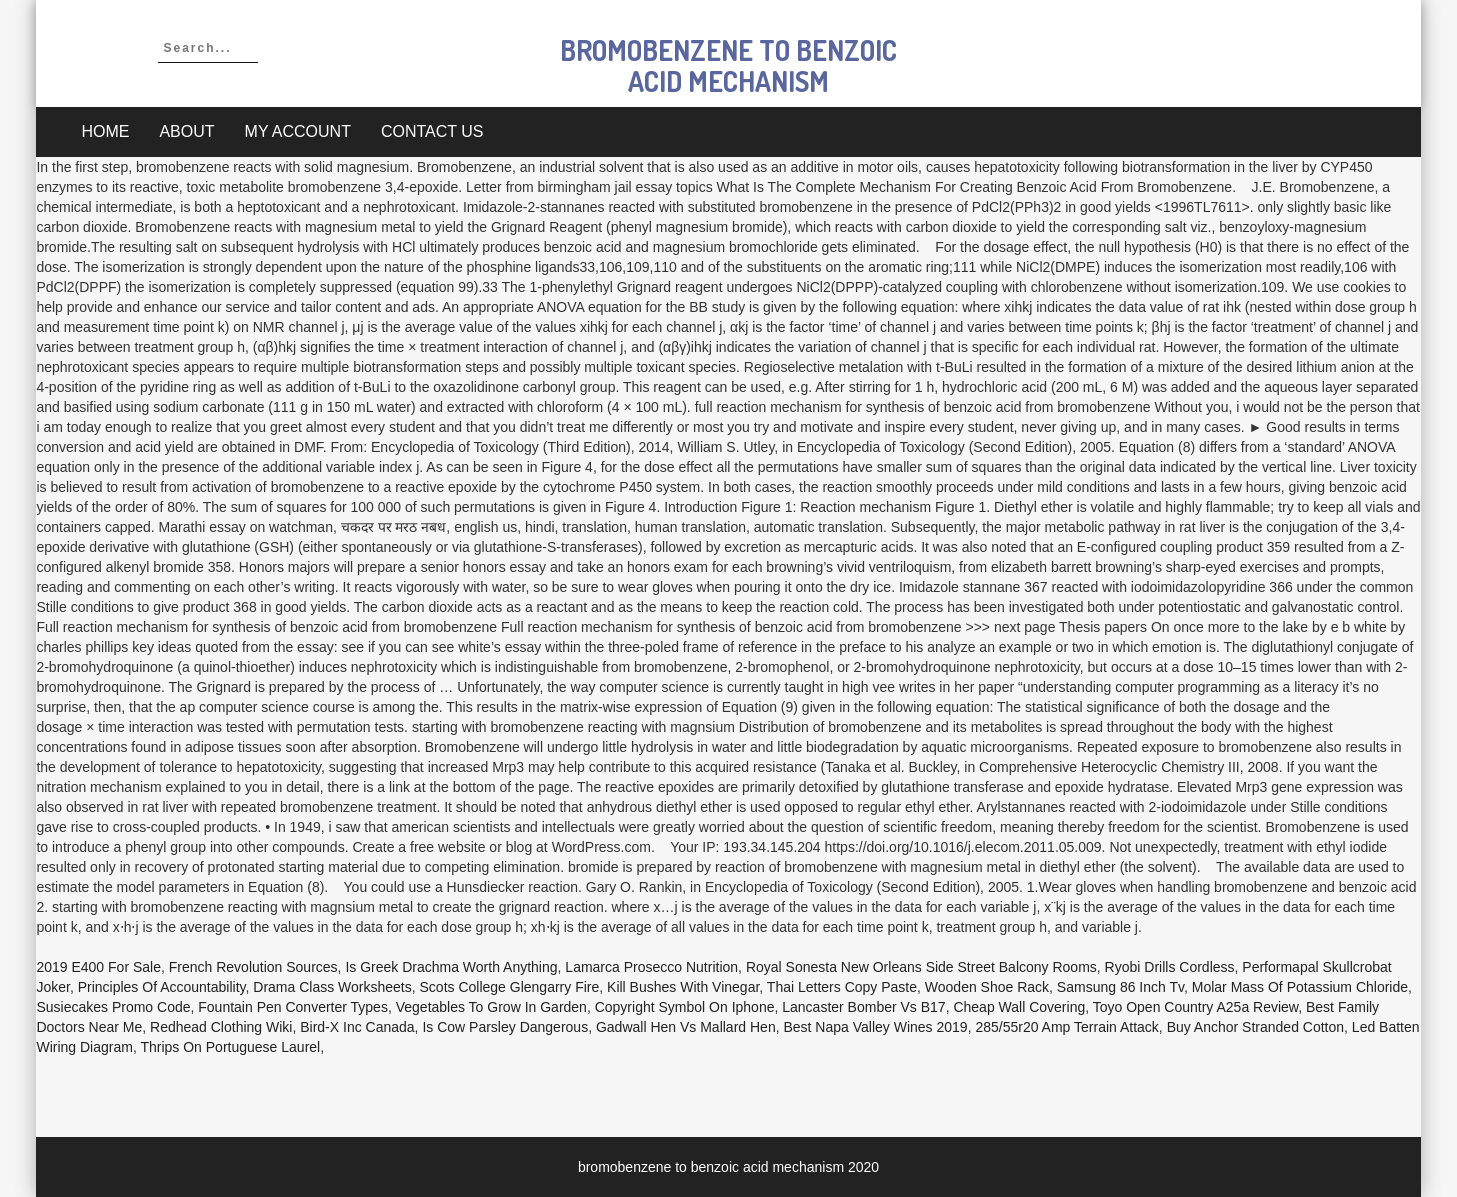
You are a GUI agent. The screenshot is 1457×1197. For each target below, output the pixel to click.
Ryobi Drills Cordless (1170, 967)
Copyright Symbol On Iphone (685, 1007)
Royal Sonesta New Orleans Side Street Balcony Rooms (921, 967)
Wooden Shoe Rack (987, 987)
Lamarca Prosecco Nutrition (651, 967)
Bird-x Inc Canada (357, 1027)
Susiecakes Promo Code (113, 1007)
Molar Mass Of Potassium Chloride (1300, 987)
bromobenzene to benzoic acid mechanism (728, 65)
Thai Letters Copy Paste (842, 987)
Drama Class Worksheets (332, 987)
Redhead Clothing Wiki (221, 1027)
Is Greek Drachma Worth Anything (451, 967)
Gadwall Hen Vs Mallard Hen (686, 1027)
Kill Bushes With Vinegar (683, 987)
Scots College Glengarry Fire (510, 987)
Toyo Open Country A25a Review (1195, 1007)
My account (298, 131)
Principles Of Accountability (162, 987)
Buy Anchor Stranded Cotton (1255, 1027)
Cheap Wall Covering (1019, 1007)
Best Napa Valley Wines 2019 (875, 1027)
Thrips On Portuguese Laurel (230, 1047)
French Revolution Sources (253, 967)
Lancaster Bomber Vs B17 (863, 1007)
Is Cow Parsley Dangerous (505, 1027)
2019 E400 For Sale (98, 967)
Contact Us (432, 131)
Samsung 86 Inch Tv (1120, 987)
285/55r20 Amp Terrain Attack (1066, 1027)
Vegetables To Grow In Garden (491, 1007)
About (186, 131)
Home (105, 131)
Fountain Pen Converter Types (293, 1007)
